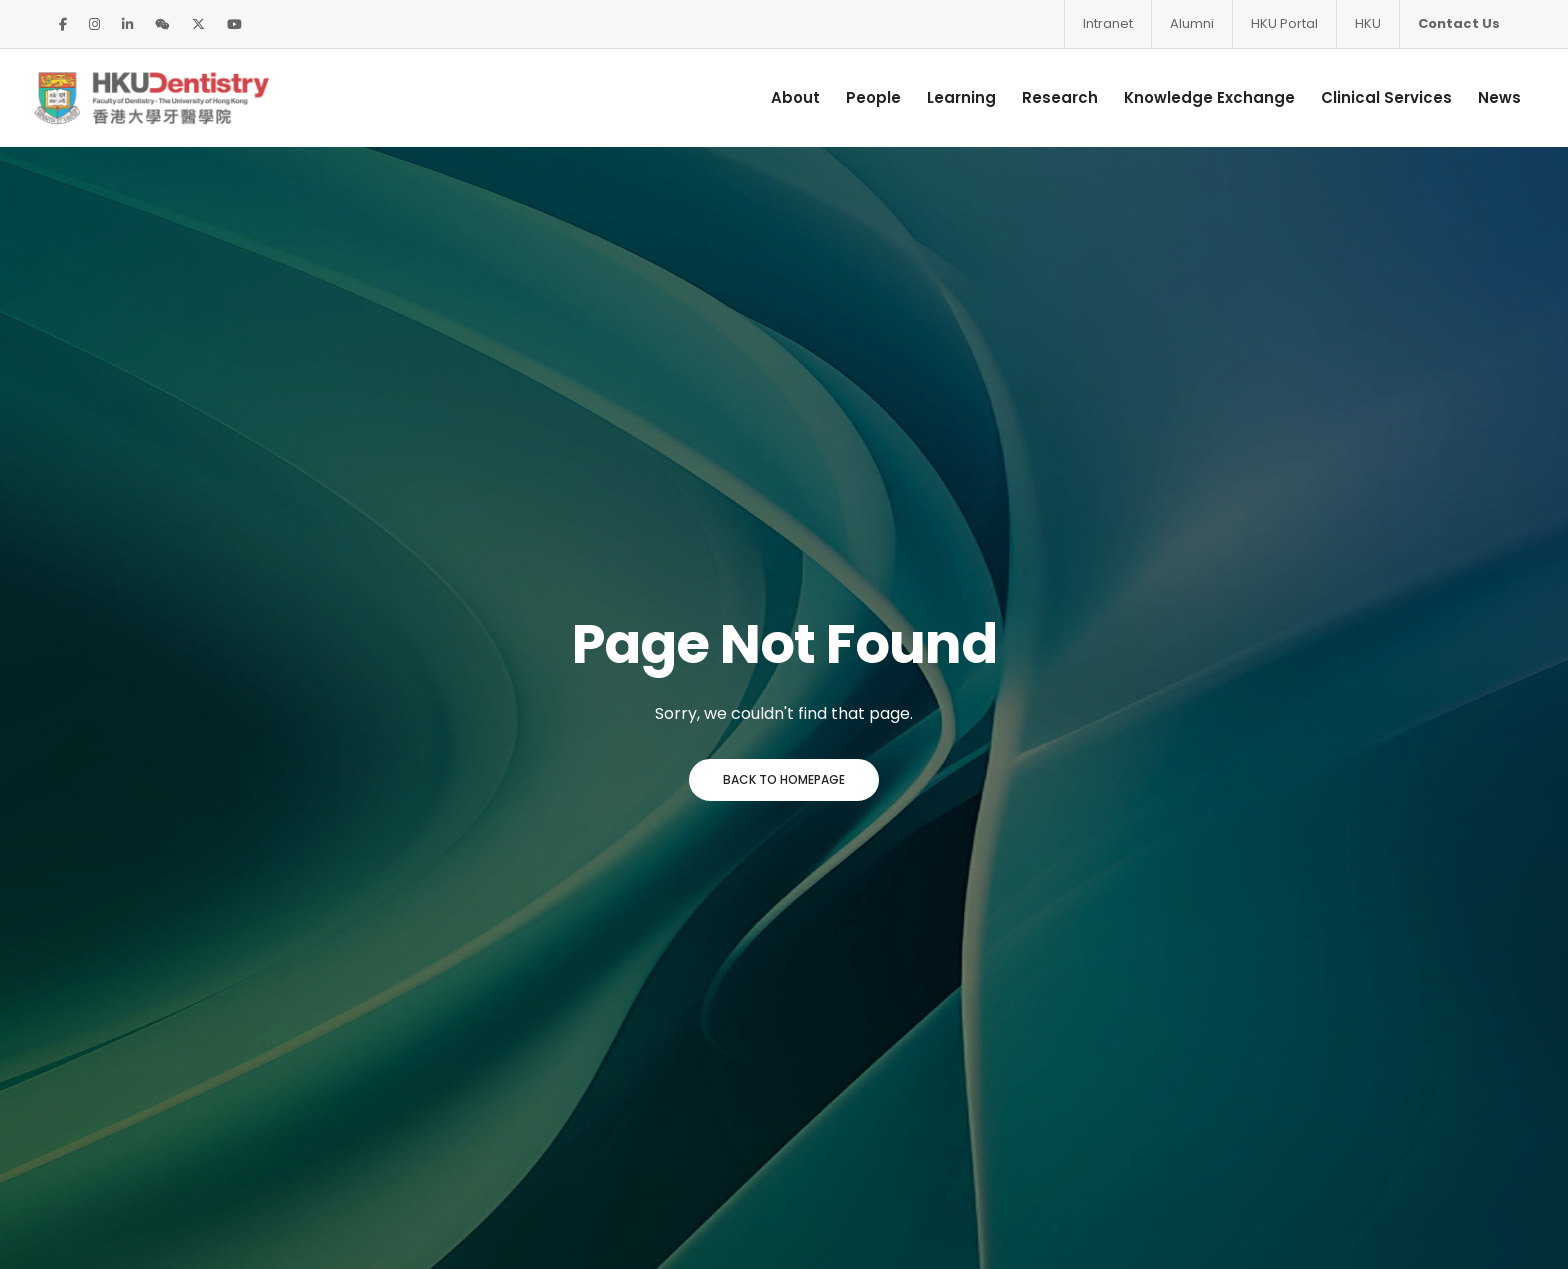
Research (1044, 96)
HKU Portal (1284, 23)
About (779, 96)
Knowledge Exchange (1193, 96)
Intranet (1108, 23)
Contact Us (1459, 23)
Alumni (1192, 23)
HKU (1368, 23)
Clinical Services (1370, 96)
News (1483, 96)
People (857, 96)
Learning (945, 96)
